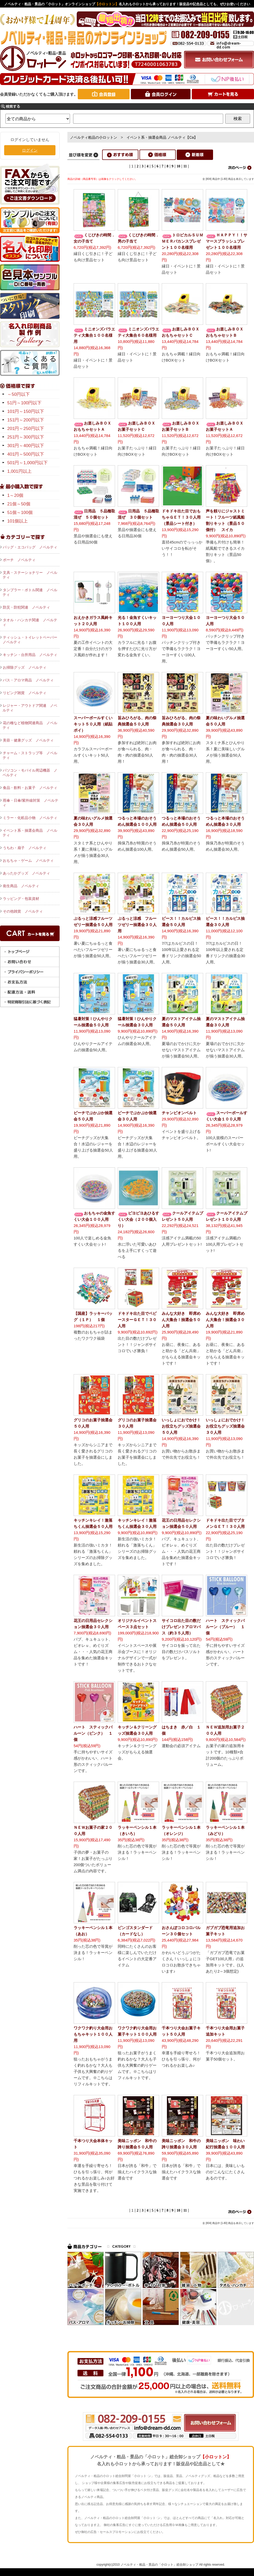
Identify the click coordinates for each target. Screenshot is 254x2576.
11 (185, 166)
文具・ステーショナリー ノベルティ (30, 574)
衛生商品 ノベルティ (21, 886)
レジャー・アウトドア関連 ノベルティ (30, 707)
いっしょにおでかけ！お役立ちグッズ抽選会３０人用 (225, 1426)
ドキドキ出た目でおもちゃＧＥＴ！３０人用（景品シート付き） (181, 517)
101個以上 (17, 521)
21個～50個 (18, 504)
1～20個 (15, 495)
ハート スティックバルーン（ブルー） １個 (225, 1626)
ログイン (30, 150)
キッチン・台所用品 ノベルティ (30, 655)
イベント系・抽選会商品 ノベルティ (30, 832)
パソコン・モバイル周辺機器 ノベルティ (30, 772)
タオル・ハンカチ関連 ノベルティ (30, 622)
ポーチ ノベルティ (19, 560)
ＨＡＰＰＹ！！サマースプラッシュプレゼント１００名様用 (226, 241)
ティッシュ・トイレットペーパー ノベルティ (31, 639)
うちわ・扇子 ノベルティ (24, 848)
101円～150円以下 (25, 411)
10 (178, 166)
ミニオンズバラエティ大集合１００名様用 (94, 335)
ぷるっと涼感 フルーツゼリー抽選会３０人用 (137, 924)
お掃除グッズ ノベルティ (24, 667)
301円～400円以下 (25, 445)
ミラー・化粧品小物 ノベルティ (30, 818)
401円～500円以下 (25, 454)
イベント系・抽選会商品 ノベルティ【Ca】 (161, 137)
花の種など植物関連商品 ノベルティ (30, 725)
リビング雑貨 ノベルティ (24, 693)
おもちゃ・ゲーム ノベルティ (28, 860)
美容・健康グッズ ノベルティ (28, 740)
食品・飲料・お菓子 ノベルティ (30, 788)
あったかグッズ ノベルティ (26, 873)
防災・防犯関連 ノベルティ (26, 607)
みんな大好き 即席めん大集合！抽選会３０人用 (225, 1319)
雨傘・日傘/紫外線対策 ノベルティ (30, 802)
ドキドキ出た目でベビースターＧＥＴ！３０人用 (137, 1319)
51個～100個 (20, 512)
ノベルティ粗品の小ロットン (93, 137)
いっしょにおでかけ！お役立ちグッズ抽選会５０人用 (181, 1426)
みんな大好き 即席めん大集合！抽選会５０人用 (181, 1319)
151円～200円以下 (25, 420)
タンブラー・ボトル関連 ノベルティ (30, 592)
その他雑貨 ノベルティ (23, 911)
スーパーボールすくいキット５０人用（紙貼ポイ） (93, 724)
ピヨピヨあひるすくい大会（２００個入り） (138, 1219)
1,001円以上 (19, 471)
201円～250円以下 (25, 428)
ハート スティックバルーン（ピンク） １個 (93, 1733)
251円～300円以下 (25, 437)
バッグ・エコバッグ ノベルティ (30, 547)
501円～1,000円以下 (27, 462)
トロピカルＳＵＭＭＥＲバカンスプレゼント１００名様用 (182, 241)
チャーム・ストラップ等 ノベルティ (30, 755)
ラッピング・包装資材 (21, 899)
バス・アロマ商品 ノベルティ (28, 680)
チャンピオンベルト (179, 1113)
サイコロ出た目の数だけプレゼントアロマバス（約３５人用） (181, 1626)
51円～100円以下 (24, 402)
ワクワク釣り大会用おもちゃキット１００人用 (93, 2034)
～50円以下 (18, 394)
